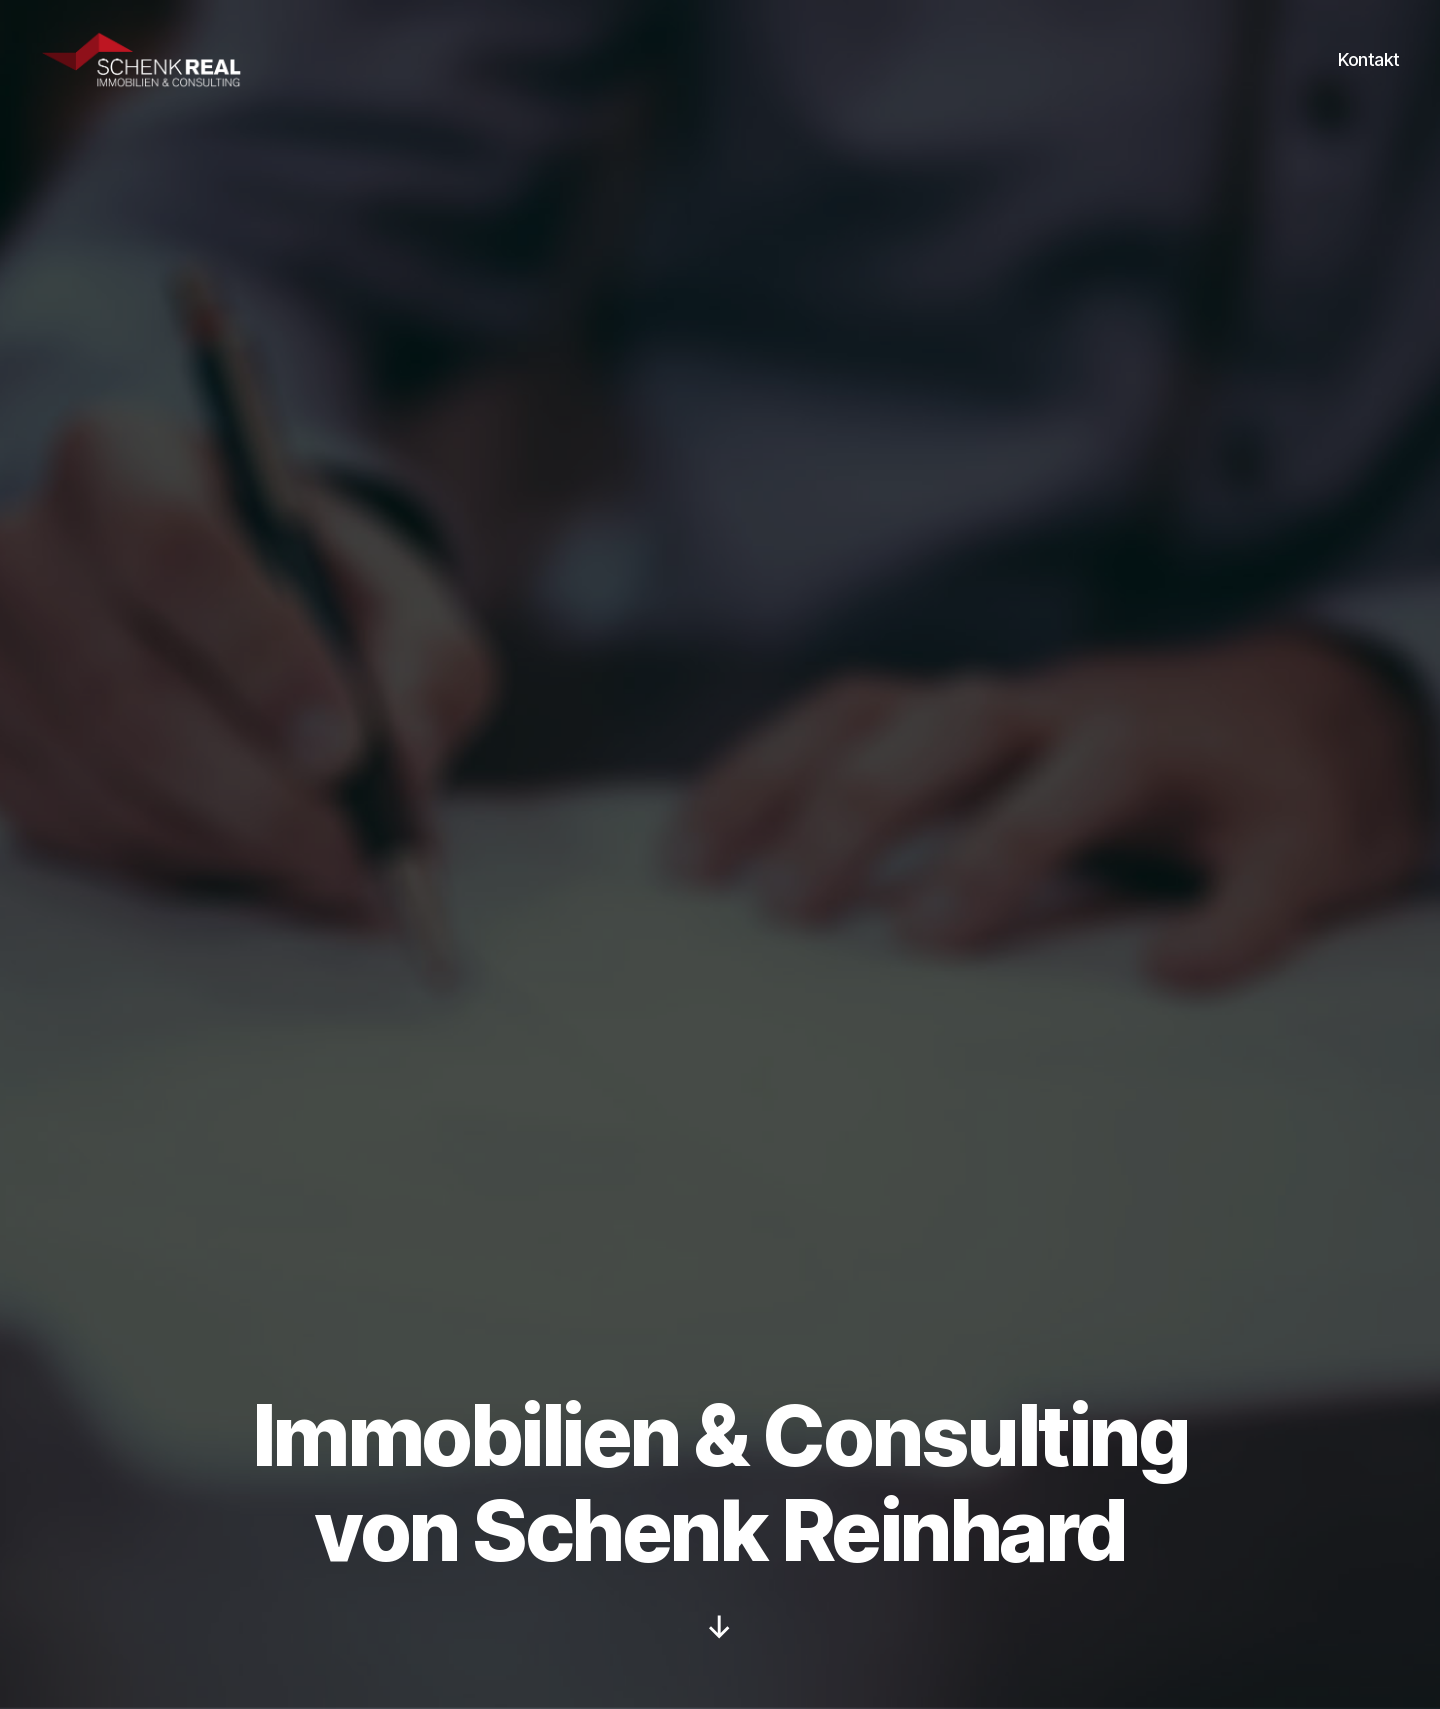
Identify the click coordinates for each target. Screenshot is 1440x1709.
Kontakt (1369, 72)
